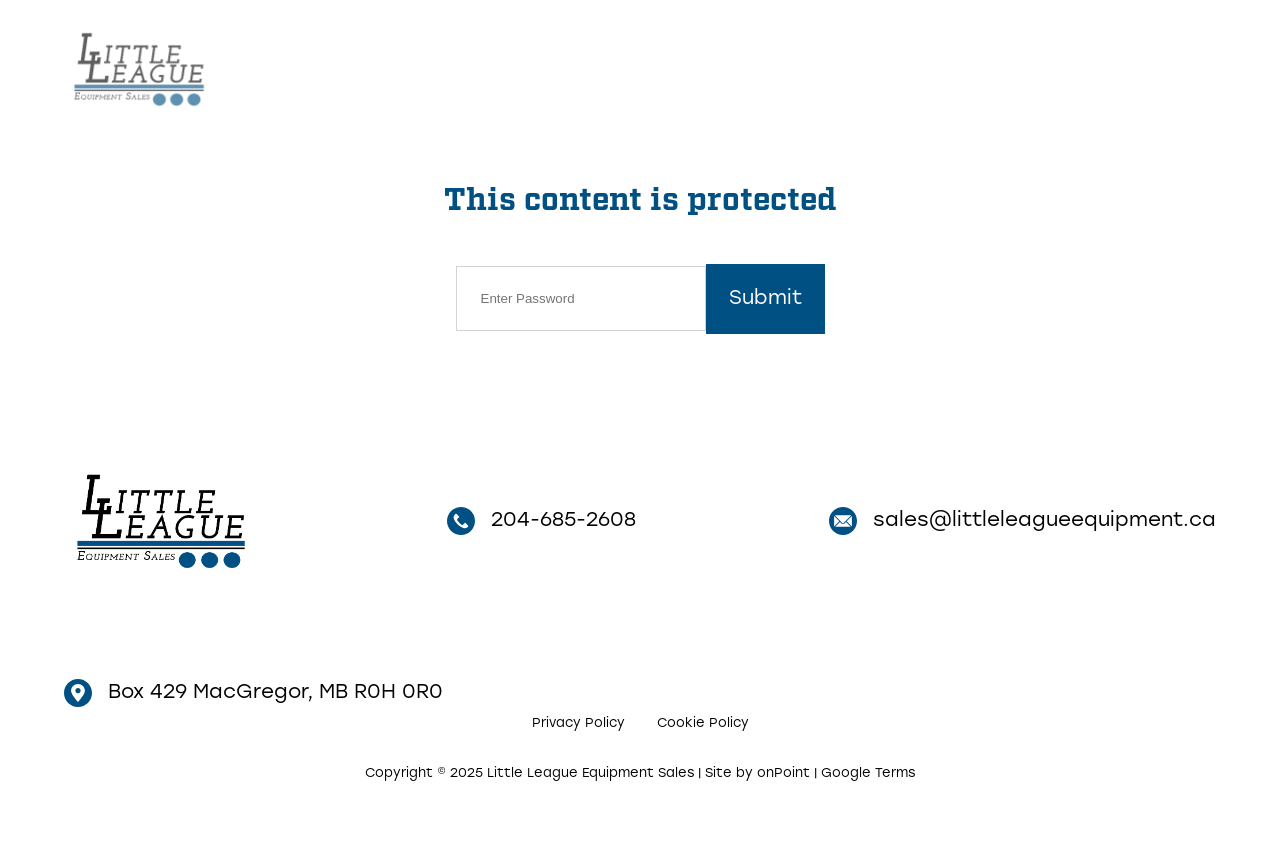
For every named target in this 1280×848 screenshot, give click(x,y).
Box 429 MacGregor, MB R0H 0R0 (253, 693)
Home (693, 66)
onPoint (783, 773)
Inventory (792, 66)
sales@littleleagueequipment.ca (1022, 521)
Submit (765, 299)
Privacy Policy (578, 723)
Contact (912, 66)
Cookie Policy (703, 723)
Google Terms (868, 773)
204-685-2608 (1101, 68)
